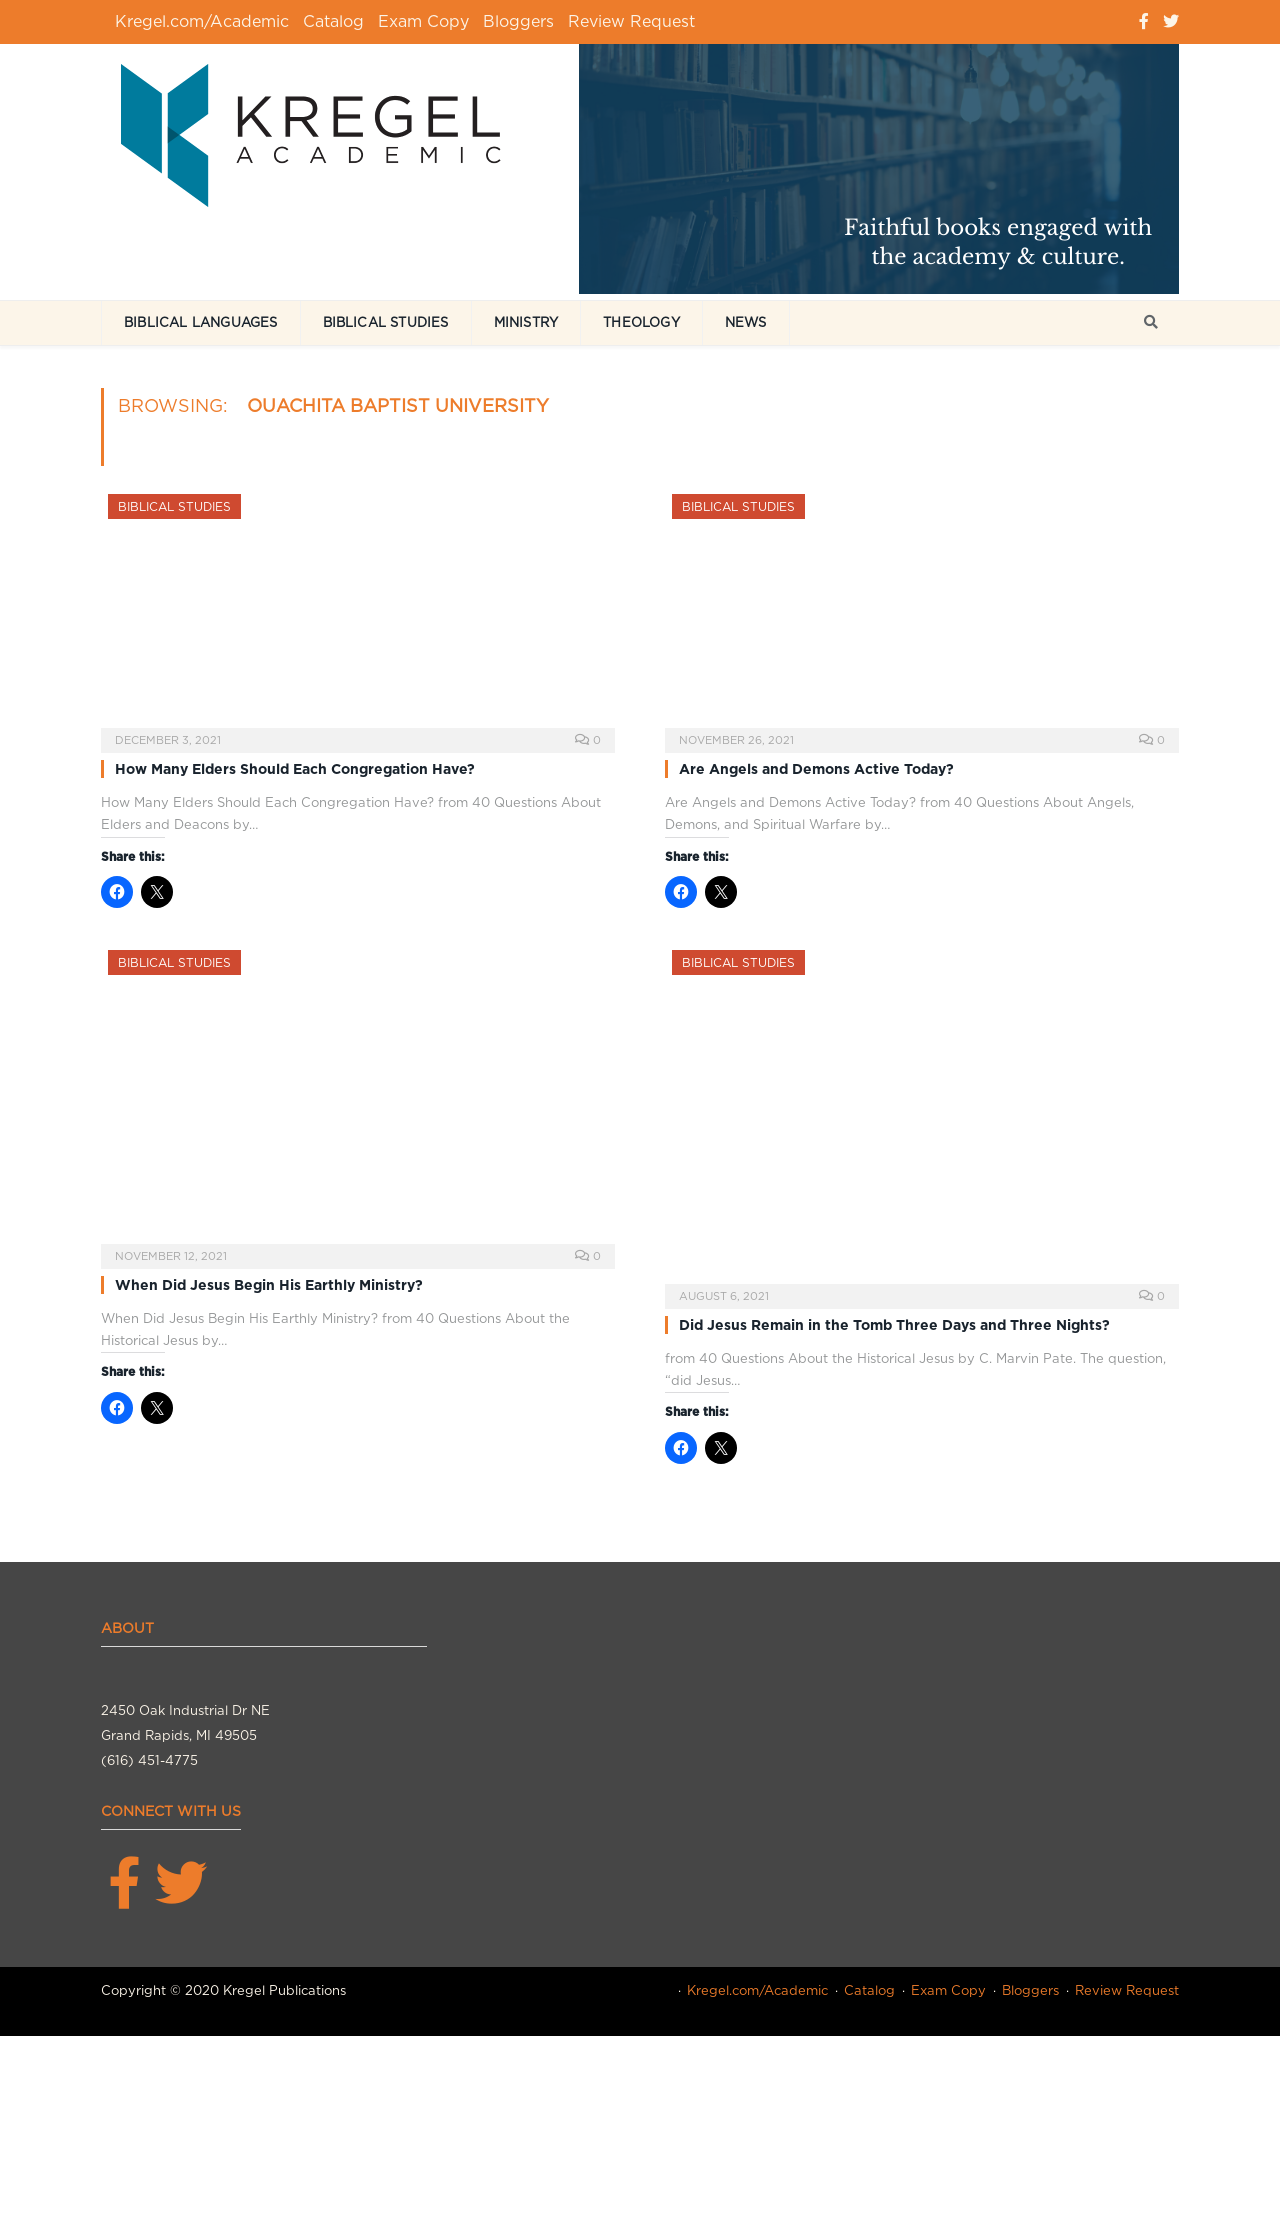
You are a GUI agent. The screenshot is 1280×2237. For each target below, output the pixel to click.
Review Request (631, 21)
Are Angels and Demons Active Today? (816, 769)
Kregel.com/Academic (202, 21)
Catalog (333, 21)
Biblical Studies (386, 322)
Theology (641, 322)
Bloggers (518, 21)
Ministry (526, 322)
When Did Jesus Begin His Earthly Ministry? (269, 1285)
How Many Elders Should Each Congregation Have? (295, 769)
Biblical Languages (201, 322)
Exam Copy (423, 21)
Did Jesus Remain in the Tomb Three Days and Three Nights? (894, 1325)
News (746, 322)
